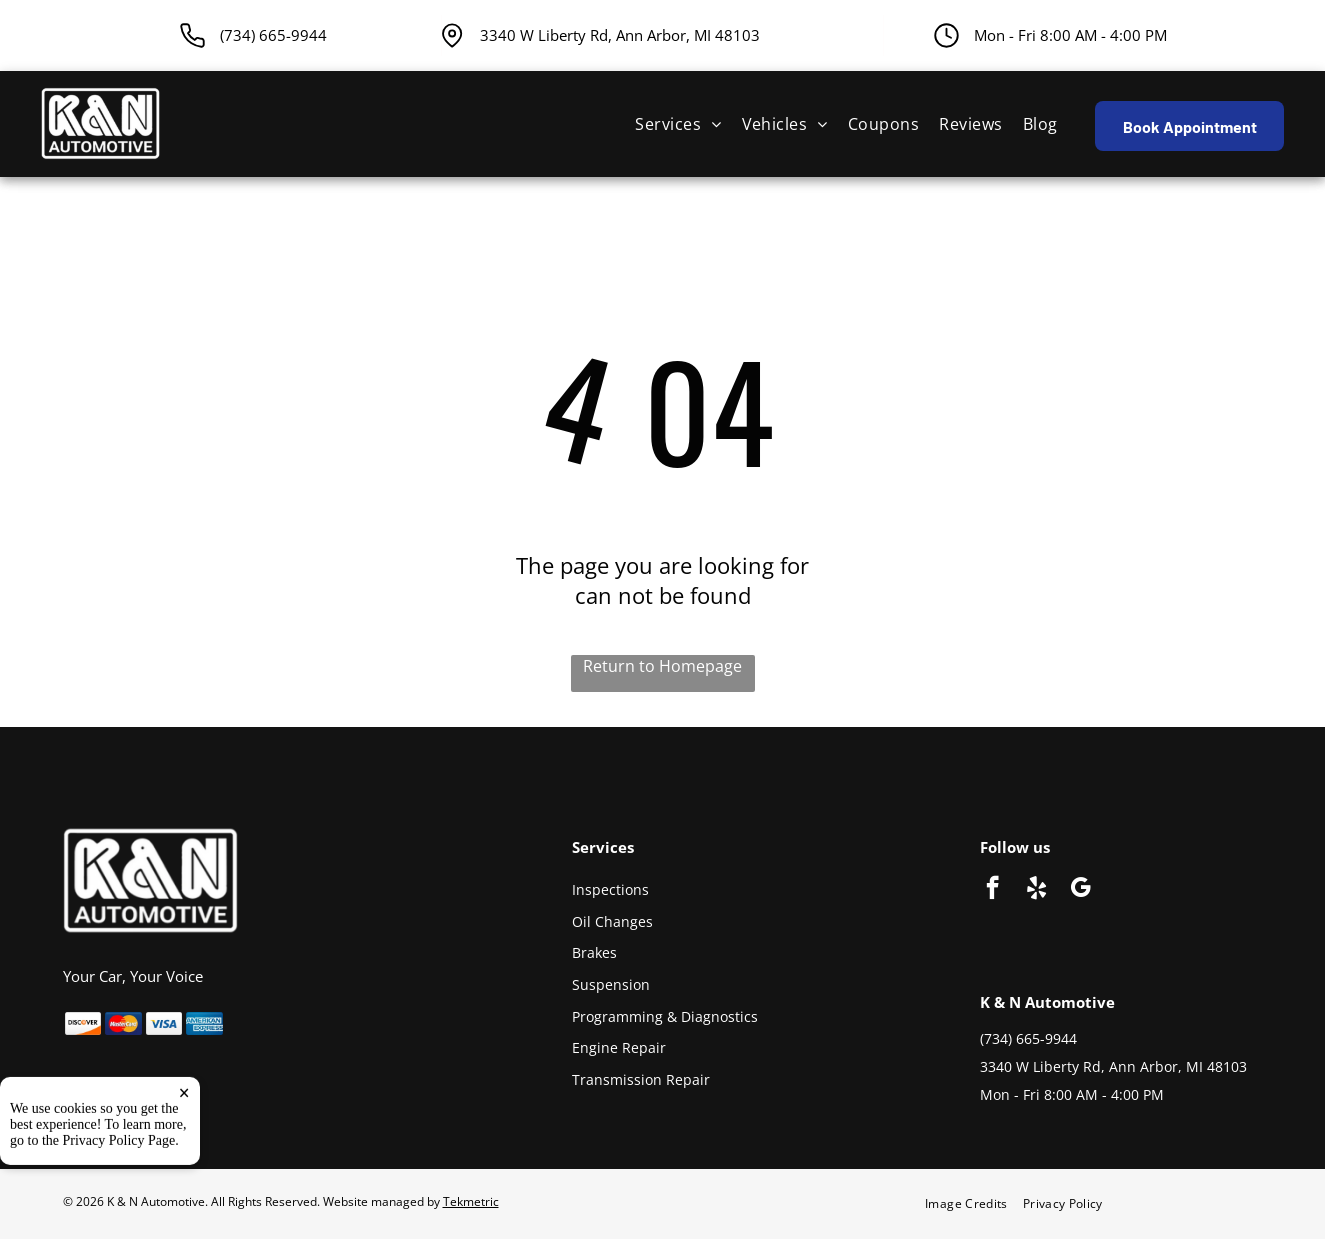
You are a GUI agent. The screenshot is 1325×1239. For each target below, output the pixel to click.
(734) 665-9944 (1028, 1038)
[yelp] (1036, 890)
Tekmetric (471, 1201)
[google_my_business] (1080, 890)
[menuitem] (678, 124)
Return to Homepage (662, 666)
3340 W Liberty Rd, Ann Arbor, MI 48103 (620, 35)
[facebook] (992, 890)
